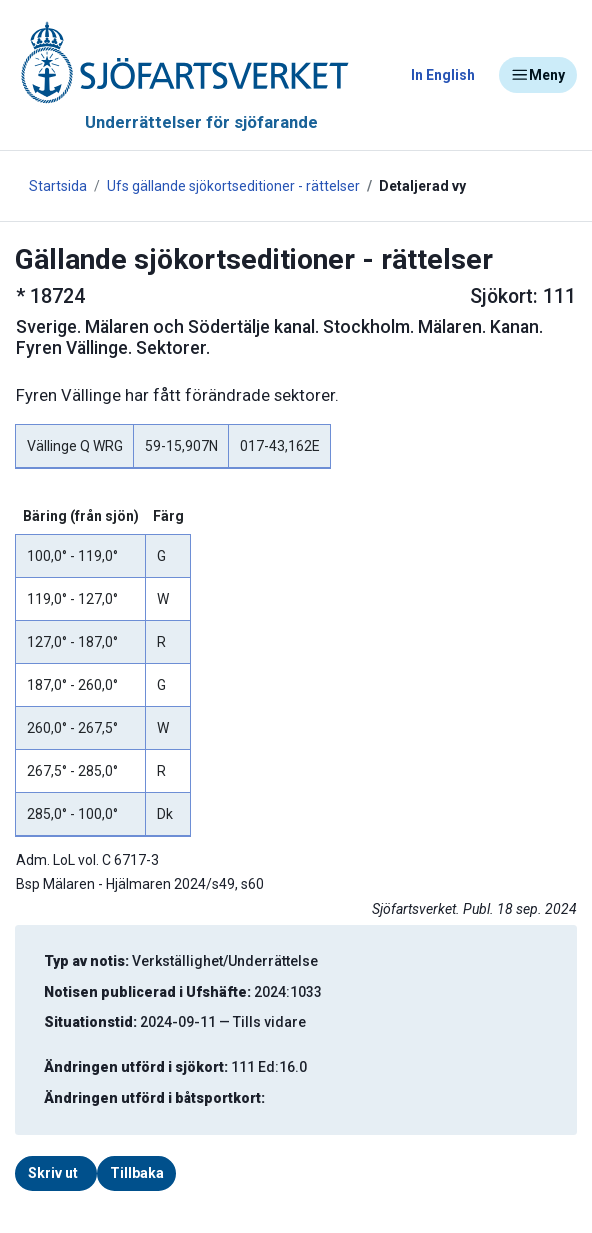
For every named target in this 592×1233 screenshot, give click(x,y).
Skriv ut (53, 1173)
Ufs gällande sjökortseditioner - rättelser (233, 186)
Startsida (58, 186)
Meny (538, 75)
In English (443, 75)
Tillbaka (137, 1173)
